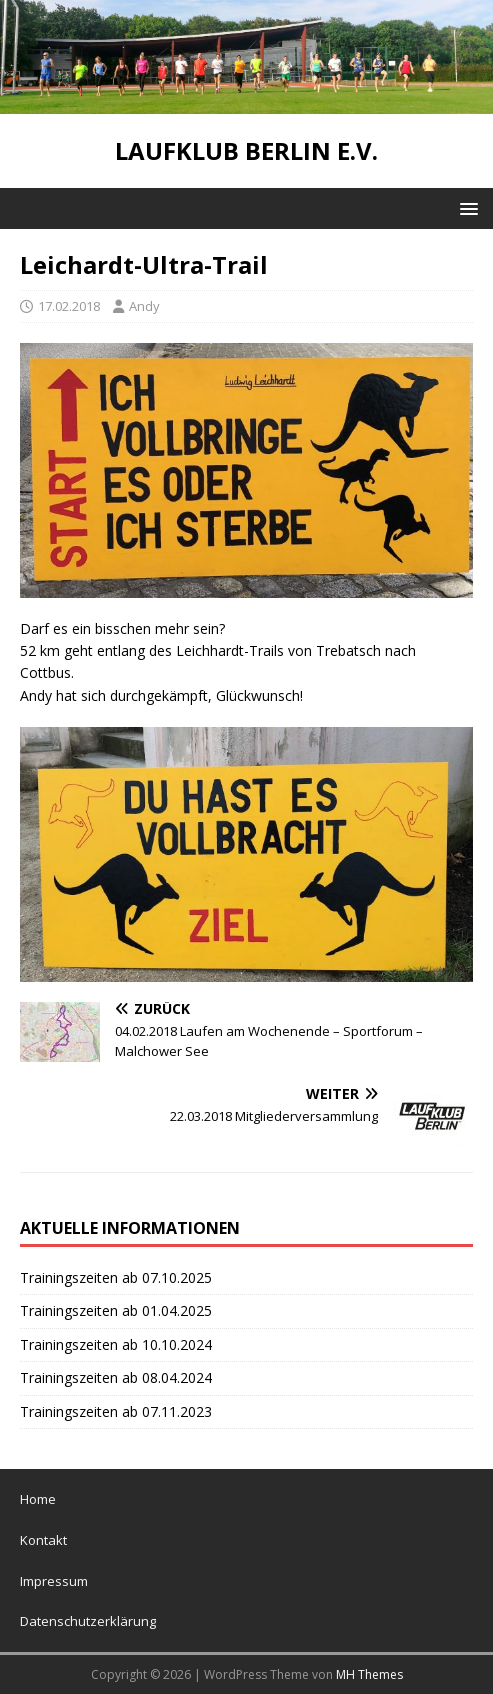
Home (38, 1499)
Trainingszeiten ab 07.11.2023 (116, 1411)
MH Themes (369, 1674)
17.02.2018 (69, 306)
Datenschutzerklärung (88, 1621)
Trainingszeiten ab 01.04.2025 (116, 1310)
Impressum (54, 1581)
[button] (465, 207)
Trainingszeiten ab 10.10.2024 (116, 1344)
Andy (144, 306)
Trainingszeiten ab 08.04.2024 (116, 1377)
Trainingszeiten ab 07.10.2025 (116, 1277)
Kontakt (43, 1540)
